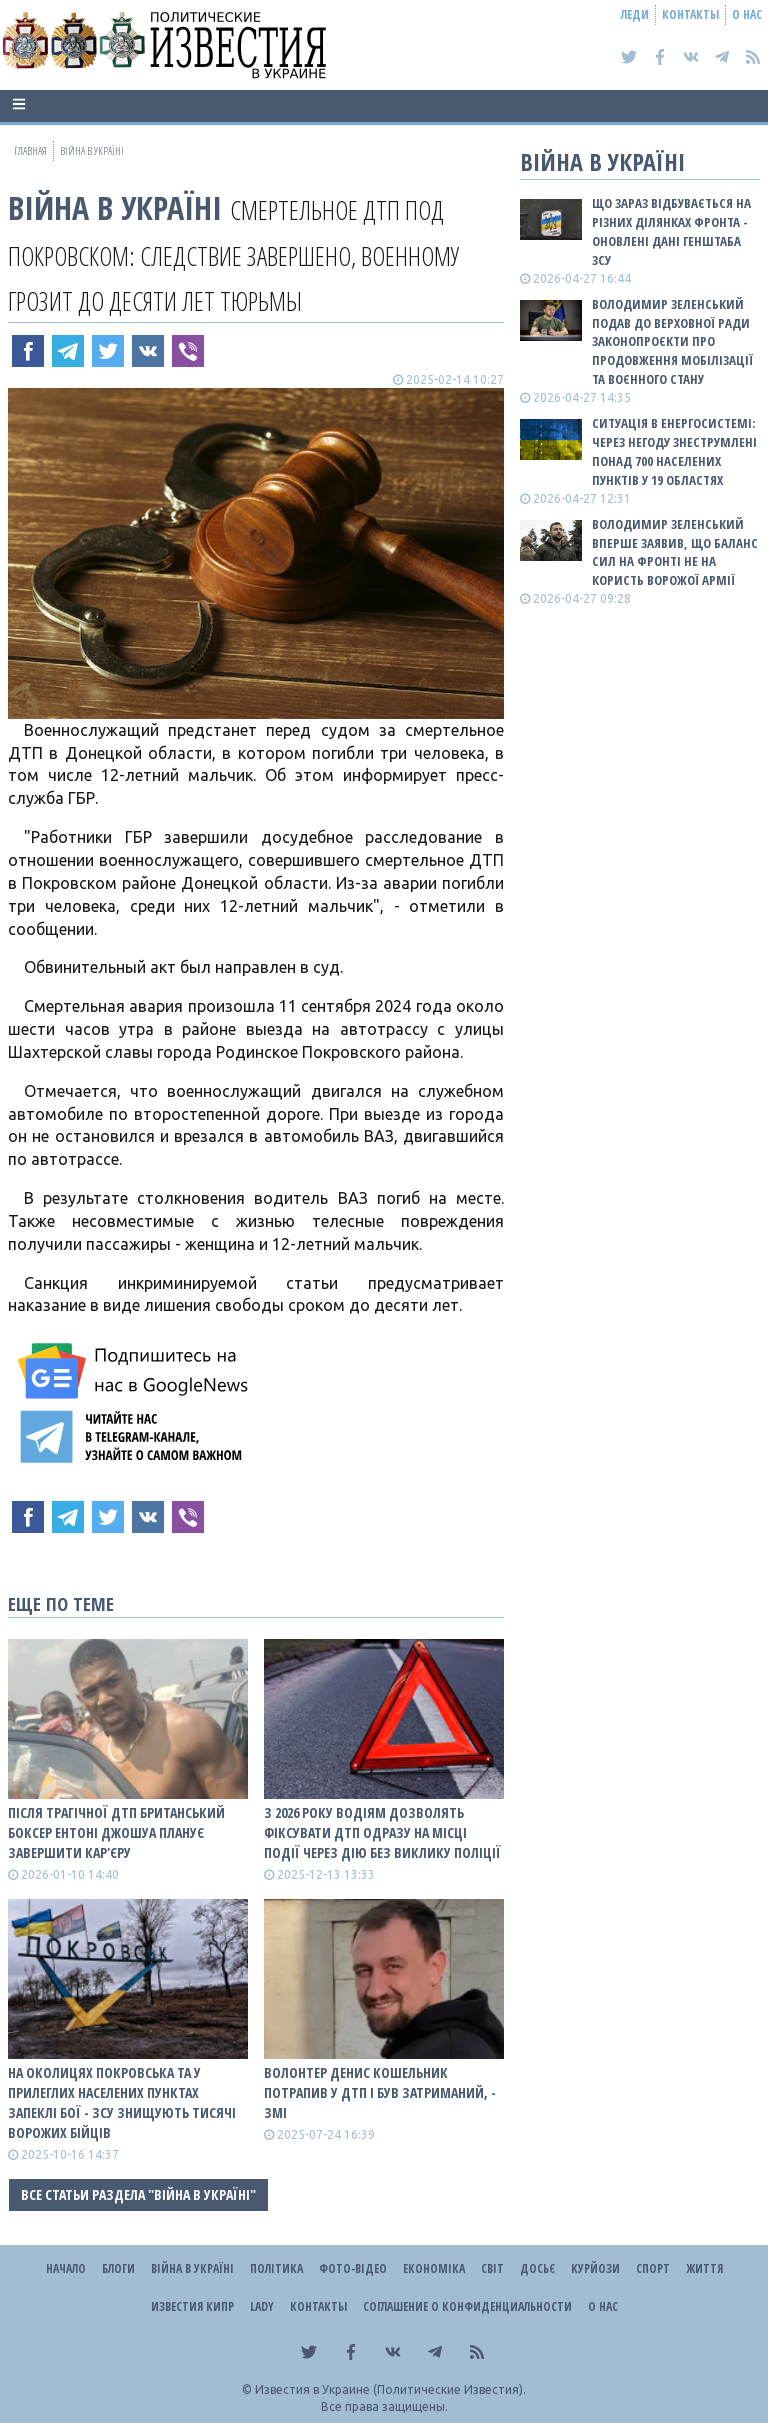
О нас (747, 14)
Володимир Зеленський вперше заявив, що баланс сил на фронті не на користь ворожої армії (675, 552)
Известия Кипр (192, 2306)
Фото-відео (353, 2268)
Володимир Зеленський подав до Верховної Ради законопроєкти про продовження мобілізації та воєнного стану (672, 341)
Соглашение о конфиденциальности (467, 2306)
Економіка (434, 2268)
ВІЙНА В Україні (115, 207)
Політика (276, 2268)
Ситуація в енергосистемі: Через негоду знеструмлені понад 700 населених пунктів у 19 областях (674, 451)
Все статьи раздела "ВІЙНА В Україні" (138, 2194)
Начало (66, 2268)
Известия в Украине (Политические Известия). (390, 2389)
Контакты (690, 14)
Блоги (118, 2268)
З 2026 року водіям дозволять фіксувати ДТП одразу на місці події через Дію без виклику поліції (382, 1832)
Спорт (653, 2268)
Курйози (595, 2268)
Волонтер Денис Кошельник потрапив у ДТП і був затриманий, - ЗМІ (380, 2092)
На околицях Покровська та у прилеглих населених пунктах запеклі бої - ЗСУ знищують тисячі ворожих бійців (122, 2102)
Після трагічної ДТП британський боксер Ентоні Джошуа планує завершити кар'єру (116, 1832)
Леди (635, 14)
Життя (704, 2268)
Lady (262, 2306)
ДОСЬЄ (537, 2268)
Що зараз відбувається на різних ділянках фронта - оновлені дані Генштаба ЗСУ (671, 231)
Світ (492, 2268)
